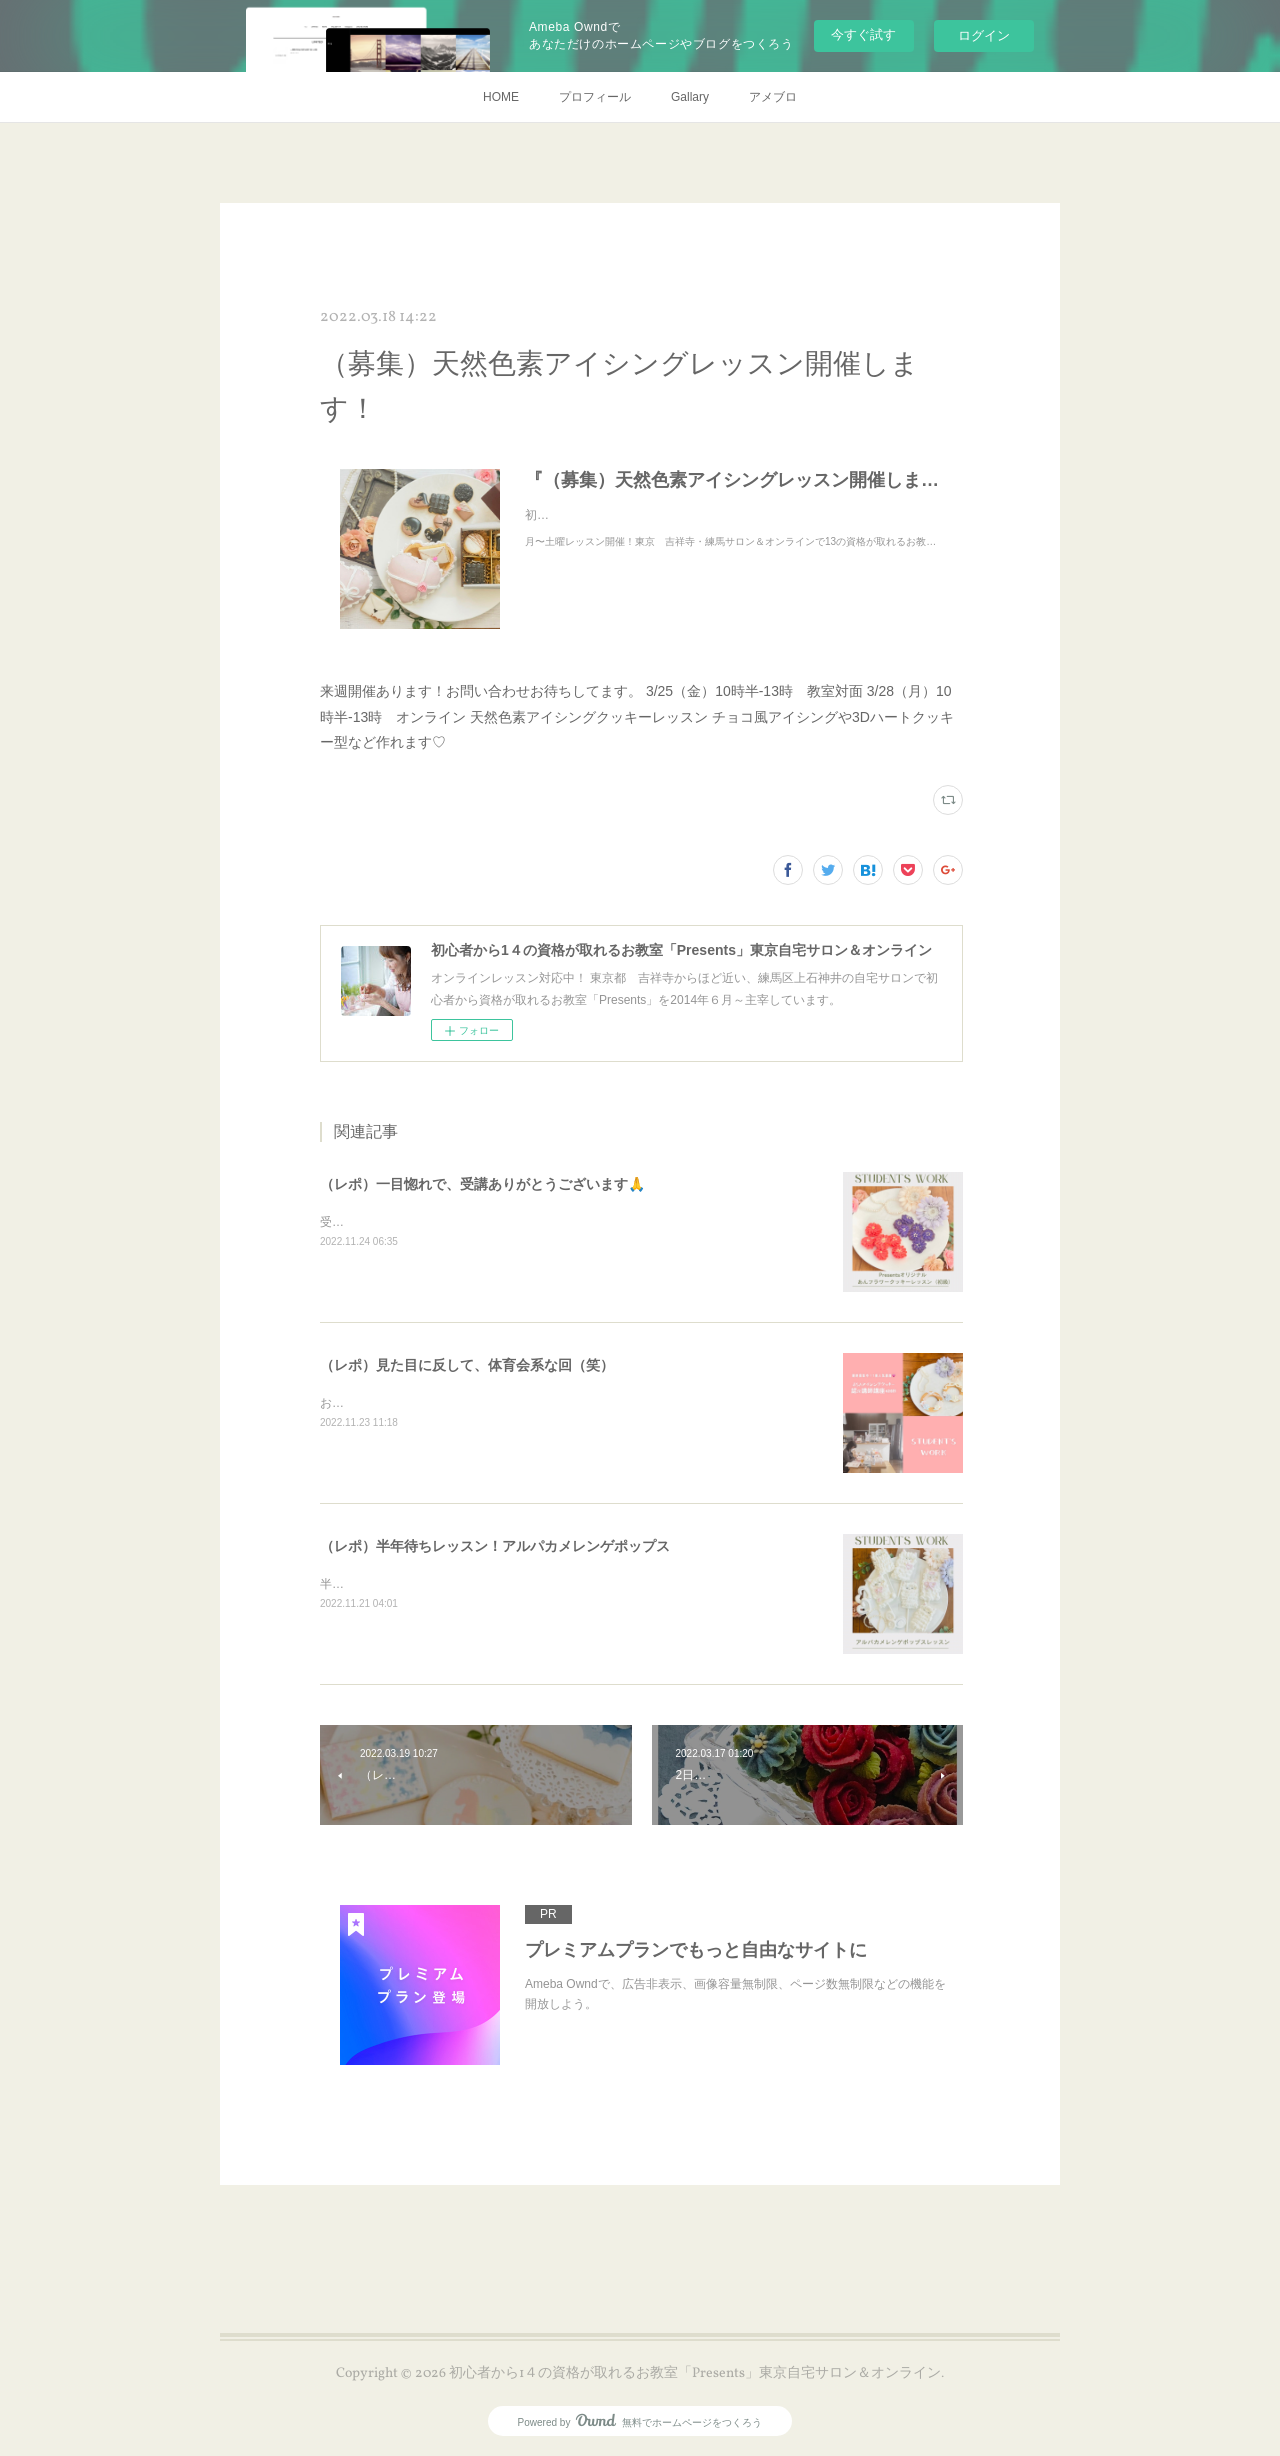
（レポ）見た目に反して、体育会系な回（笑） (467, 1365)
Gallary (690, 97)
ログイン (984, 35)
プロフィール (595, 97)
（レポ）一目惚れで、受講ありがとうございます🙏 (482, 1184)
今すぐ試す (863, 34)
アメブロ (773, 97)
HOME (501, 97)
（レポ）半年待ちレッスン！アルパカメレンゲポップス (495, 1546)
